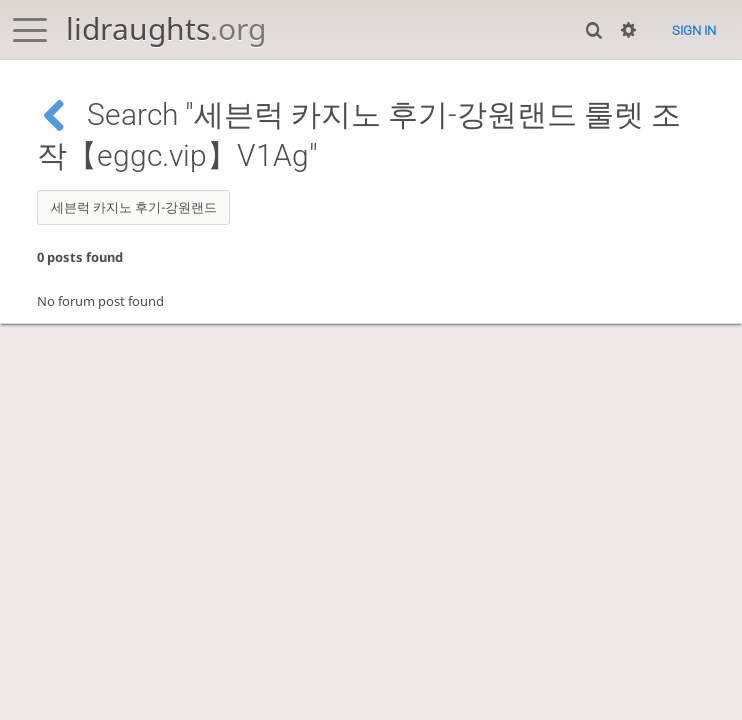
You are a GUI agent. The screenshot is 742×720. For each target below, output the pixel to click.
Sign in (694, 30)
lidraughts (166, 28)
